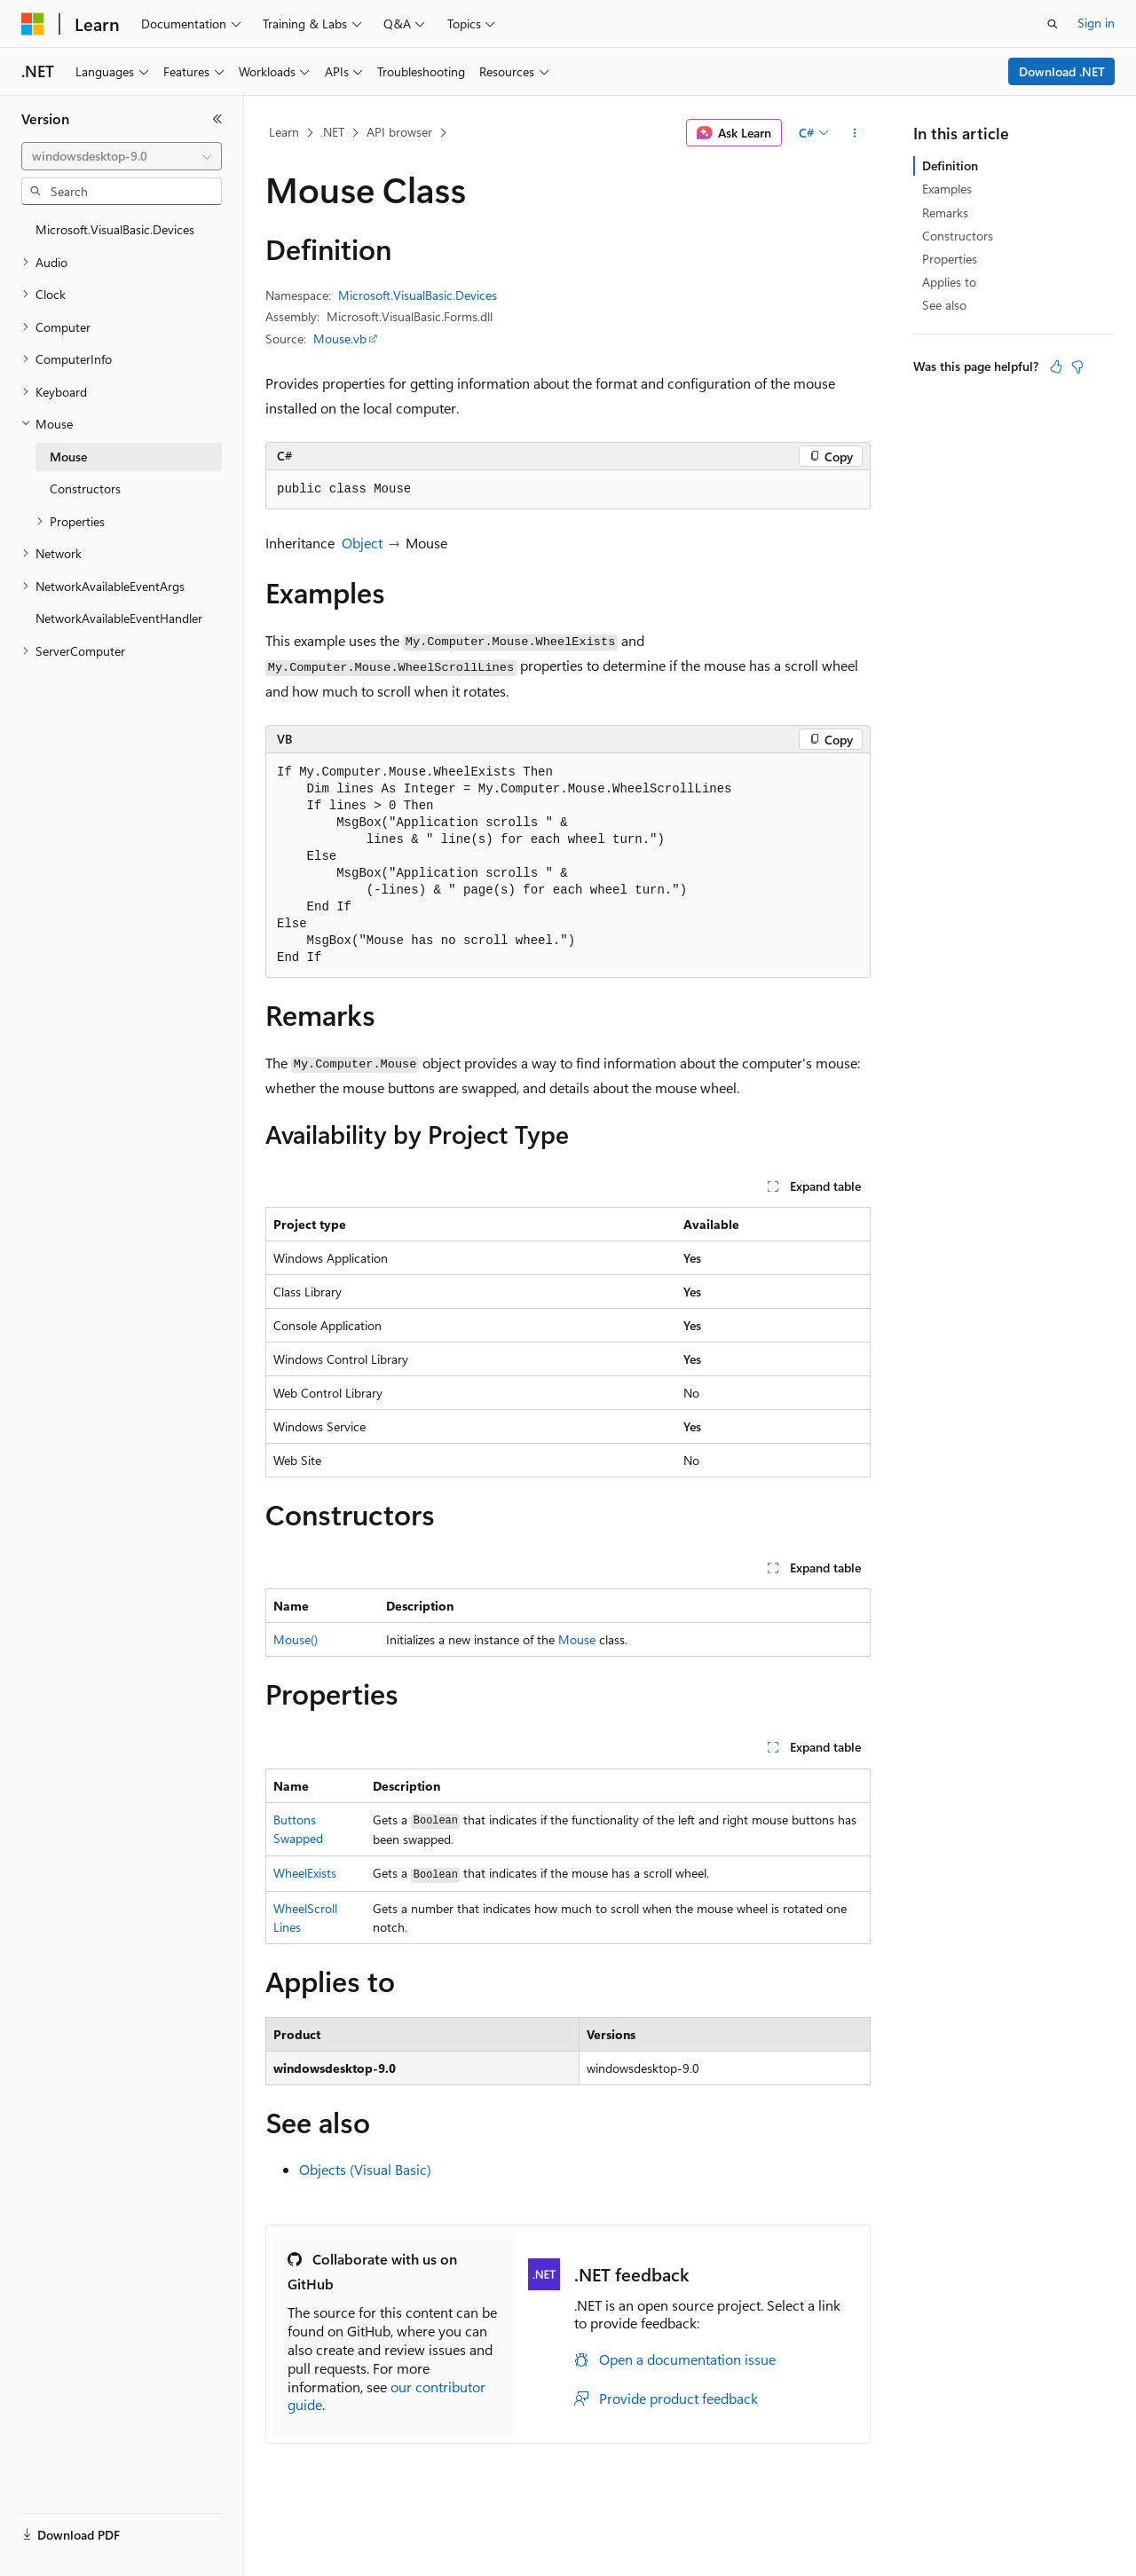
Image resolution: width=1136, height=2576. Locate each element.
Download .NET (1062, 71)
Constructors (957, 235)
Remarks (945, 212)
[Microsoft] (32, 23)
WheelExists (304, 1872)
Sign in (1096, 22)
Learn (284, 131)
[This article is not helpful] (1077, 366)
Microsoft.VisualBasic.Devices (417, 295)
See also (944, 304)
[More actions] (855, 133)
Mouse (577, 1639)
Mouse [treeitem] (68, 456)
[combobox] (121, 156)
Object (362, 542)
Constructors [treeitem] (85, 488)
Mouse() (295, 1639)
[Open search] (1052, 24)
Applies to (949, 281)
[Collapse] (217, 119)
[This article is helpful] (1056, 366)
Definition (950, 165)
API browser (399, 131)
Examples (947, 188)
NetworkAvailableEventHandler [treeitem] (119, 618)
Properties (949, 258)
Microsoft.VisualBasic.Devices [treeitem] (115, 229)
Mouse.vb (340, 338)
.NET (332, 131)
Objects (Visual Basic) (365, 2169)
